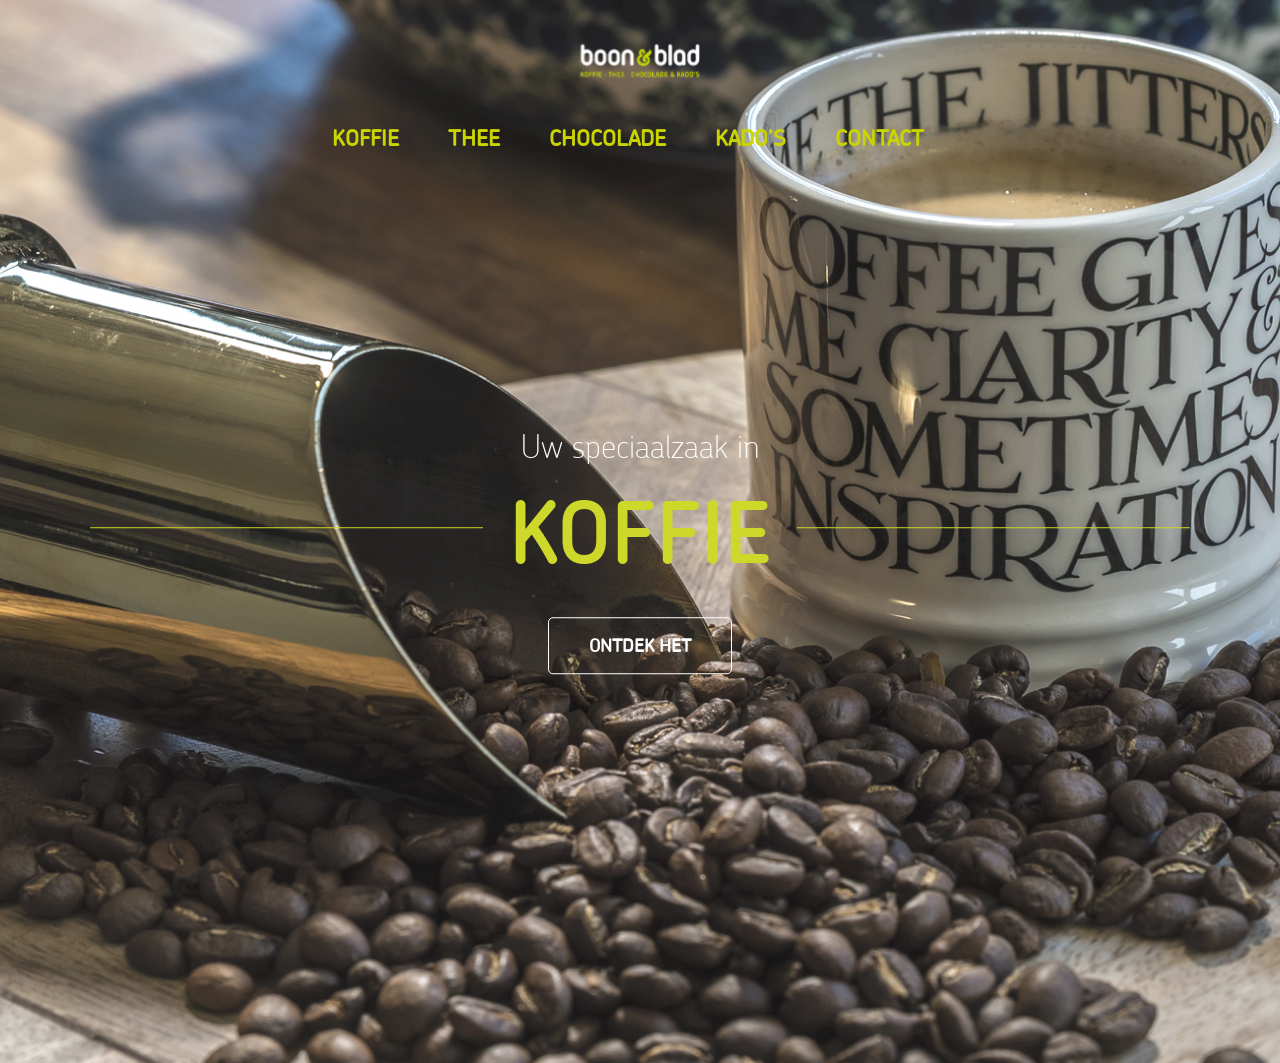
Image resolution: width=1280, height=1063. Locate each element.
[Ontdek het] (640, 645)
